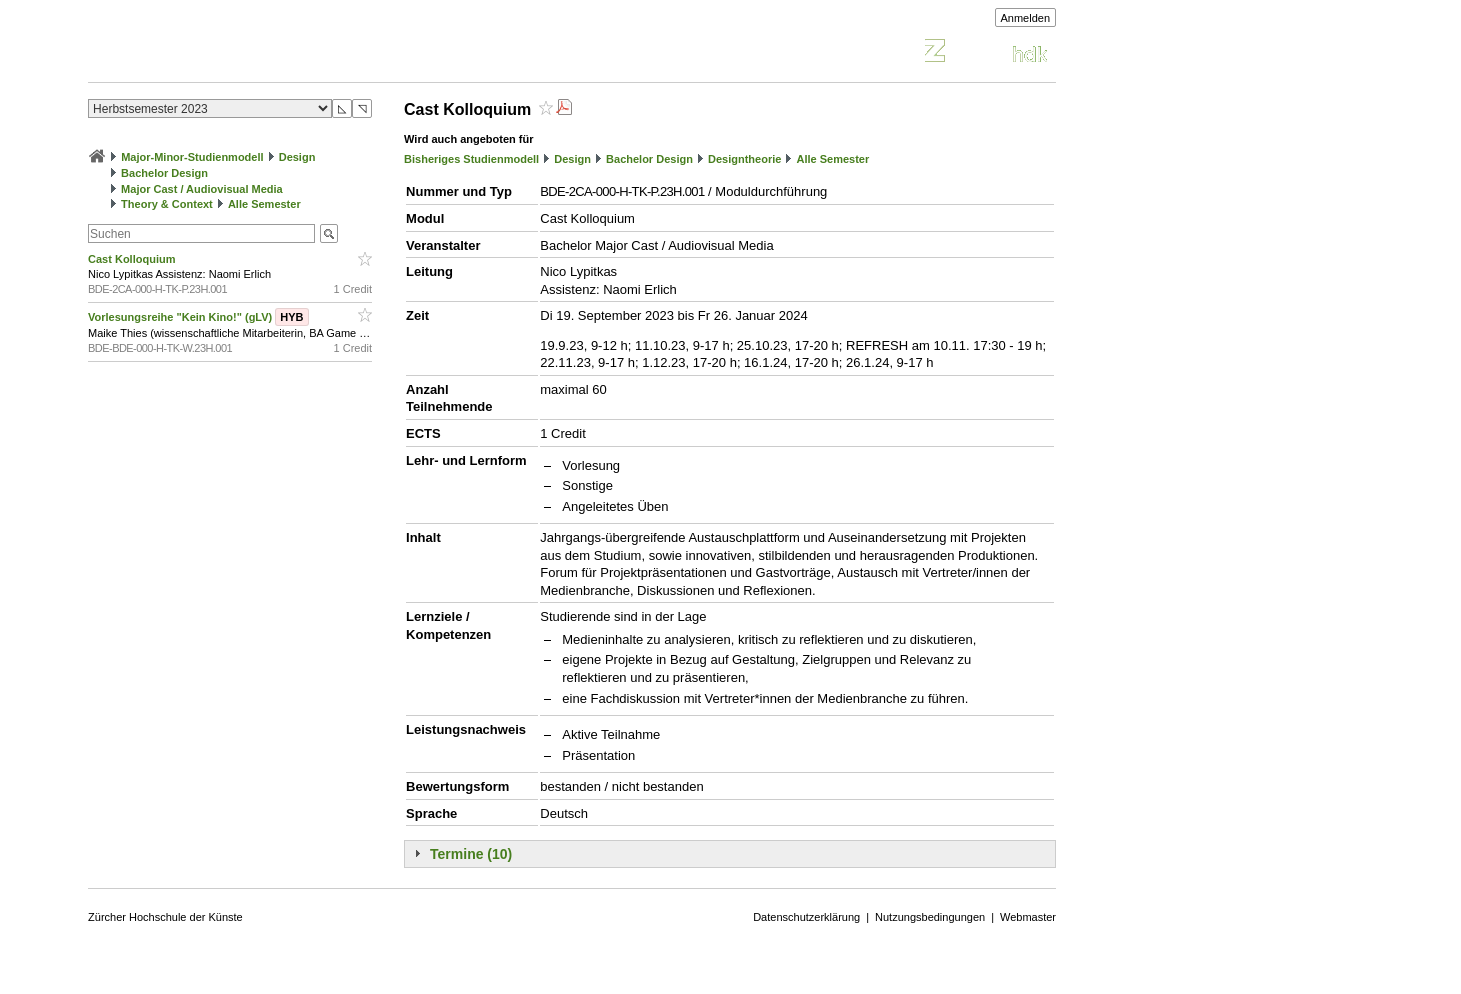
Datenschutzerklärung (806, 917)
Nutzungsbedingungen (930, 917)
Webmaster (1028, 917)
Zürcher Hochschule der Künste (165, 917)
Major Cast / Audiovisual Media (202, 189)
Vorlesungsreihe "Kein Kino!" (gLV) (198, 317)
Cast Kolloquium (133, 259)
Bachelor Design (164, 173)
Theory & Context (167, 204)
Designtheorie (744, 159)
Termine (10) (471, 854)
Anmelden (1026, 18)
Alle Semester (264, 204)
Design (297, 157)
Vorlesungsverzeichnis (235, 53)
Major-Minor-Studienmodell (192, 157)
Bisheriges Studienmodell (471, 159)
